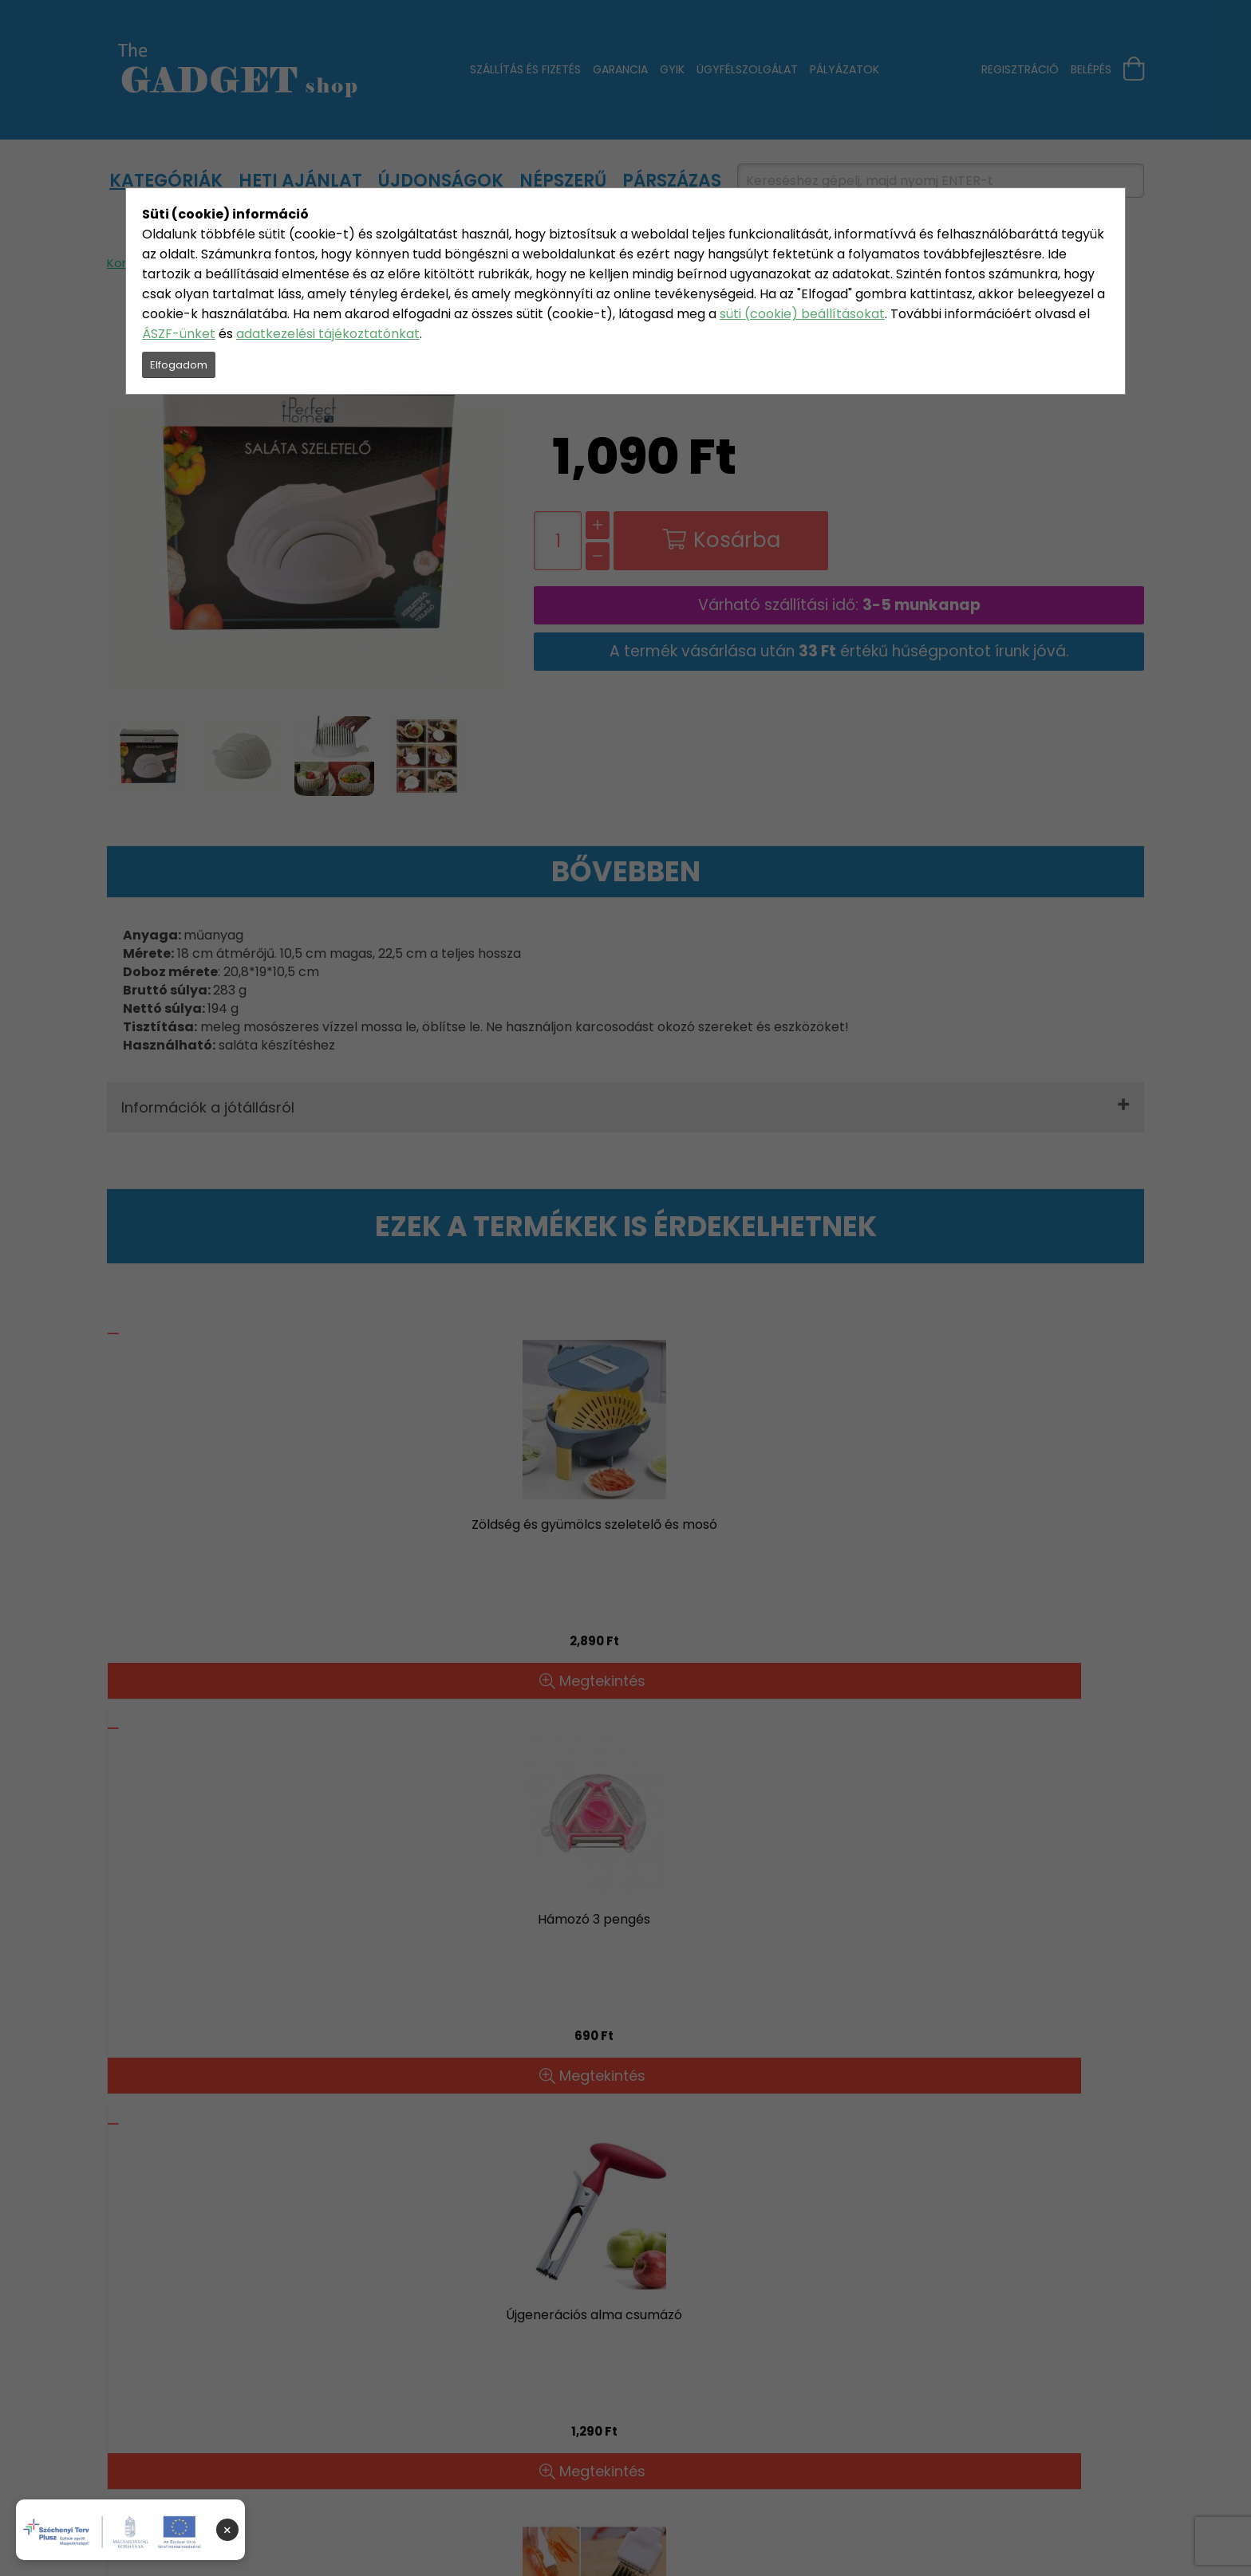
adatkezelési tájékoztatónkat (328, 334)
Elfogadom (178, 364)
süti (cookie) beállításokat (802, 314)
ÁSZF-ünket (178, 334)
